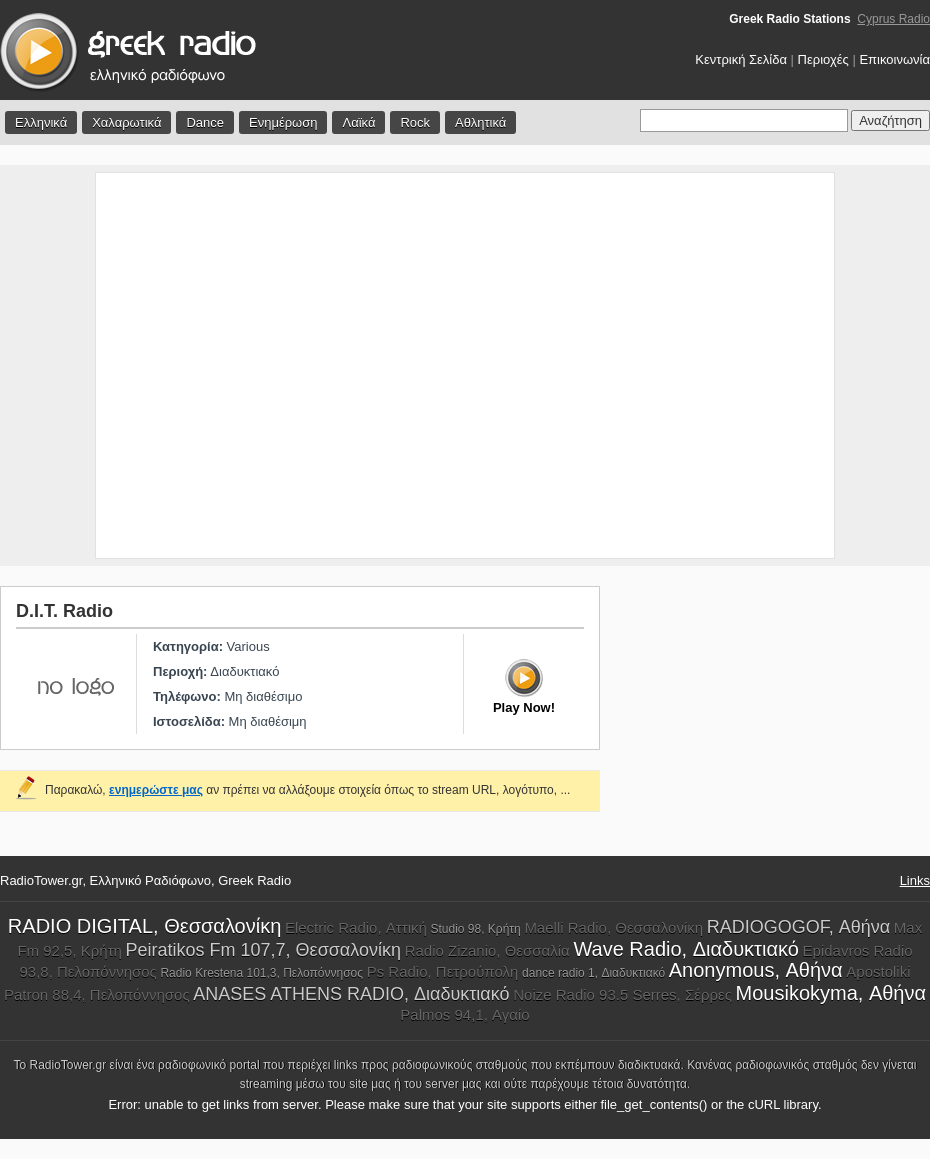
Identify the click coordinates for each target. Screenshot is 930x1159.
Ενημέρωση (283, 122)
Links (915, 880)
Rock (415, 122)
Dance (205, 122)
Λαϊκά (358, 122)
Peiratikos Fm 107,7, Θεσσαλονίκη (263, 950)
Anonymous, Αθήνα (756, 970)
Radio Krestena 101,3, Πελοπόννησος (261, 973)
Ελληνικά (41, 122)
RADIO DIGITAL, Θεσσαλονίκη (144, 926)
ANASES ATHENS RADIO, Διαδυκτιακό (351, 994)
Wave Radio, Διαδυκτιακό (686, 949)
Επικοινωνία (894, 59)
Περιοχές (823, 59)
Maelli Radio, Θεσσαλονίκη (613, 927)
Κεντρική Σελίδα (741, 59)
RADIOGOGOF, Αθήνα (798, 927)
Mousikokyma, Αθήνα (831, 993)
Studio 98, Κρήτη (475, 929)
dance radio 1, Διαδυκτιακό (593, 973)
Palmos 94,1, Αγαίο (464, 1014)
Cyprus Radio (893, 19)
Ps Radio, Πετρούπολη (443, 971)
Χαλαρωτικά (126, 122)
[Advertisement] (187, 365)
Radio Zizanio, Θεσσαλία (487, 950)
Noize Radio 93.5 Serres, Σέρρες (622, 994)
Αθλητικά (480, 122)
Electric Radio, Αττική (356, 927)
